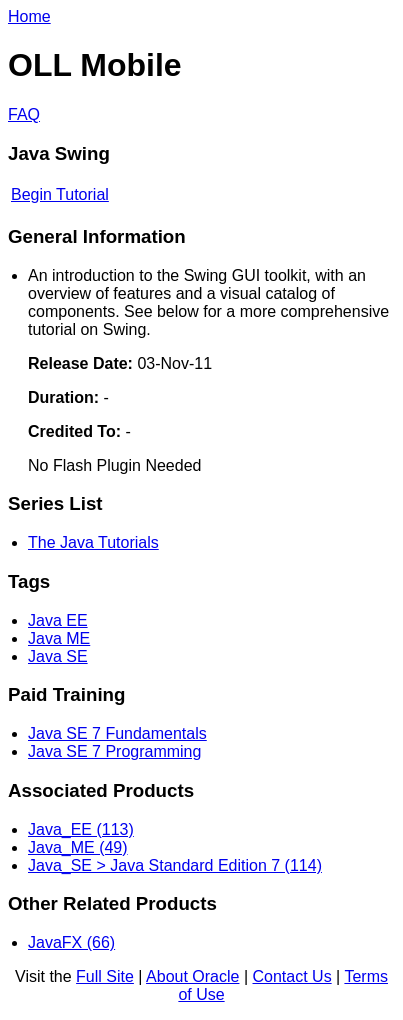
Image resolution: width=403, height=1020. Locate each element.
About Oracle (192, 976)
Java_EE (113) (81, 829)
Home (29, 16)
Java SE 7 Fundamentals (117, 733)
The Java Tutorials (93, 542)
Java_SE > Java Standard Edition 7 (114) (175, 865)
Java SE (58, 656)
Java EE (58, 620)
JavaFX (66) (71, 942)
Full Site (105, 976)
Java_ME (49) (78, 847)
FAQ (24, 114)
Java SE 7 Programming (114, 751)
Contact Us (292, 976)
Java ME (59, 638)
